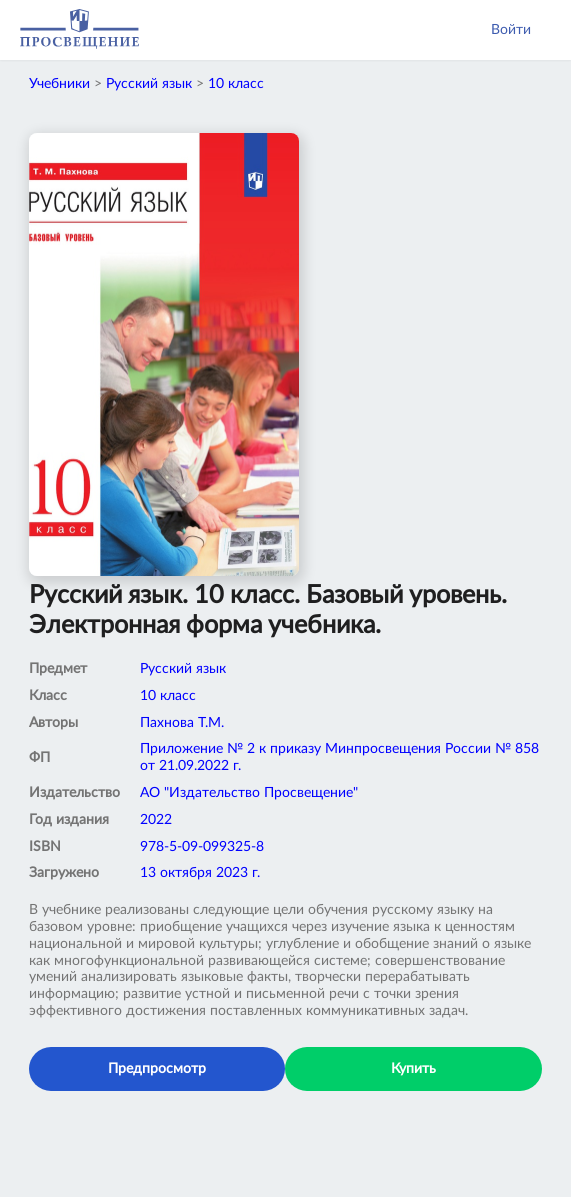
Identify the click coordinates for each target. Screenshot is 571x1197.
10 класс (236, 84)
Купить (413, 1069)
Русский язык (149, 84)
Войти (511, 30)
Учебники (59, 84)
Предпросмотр (157, 1069)
